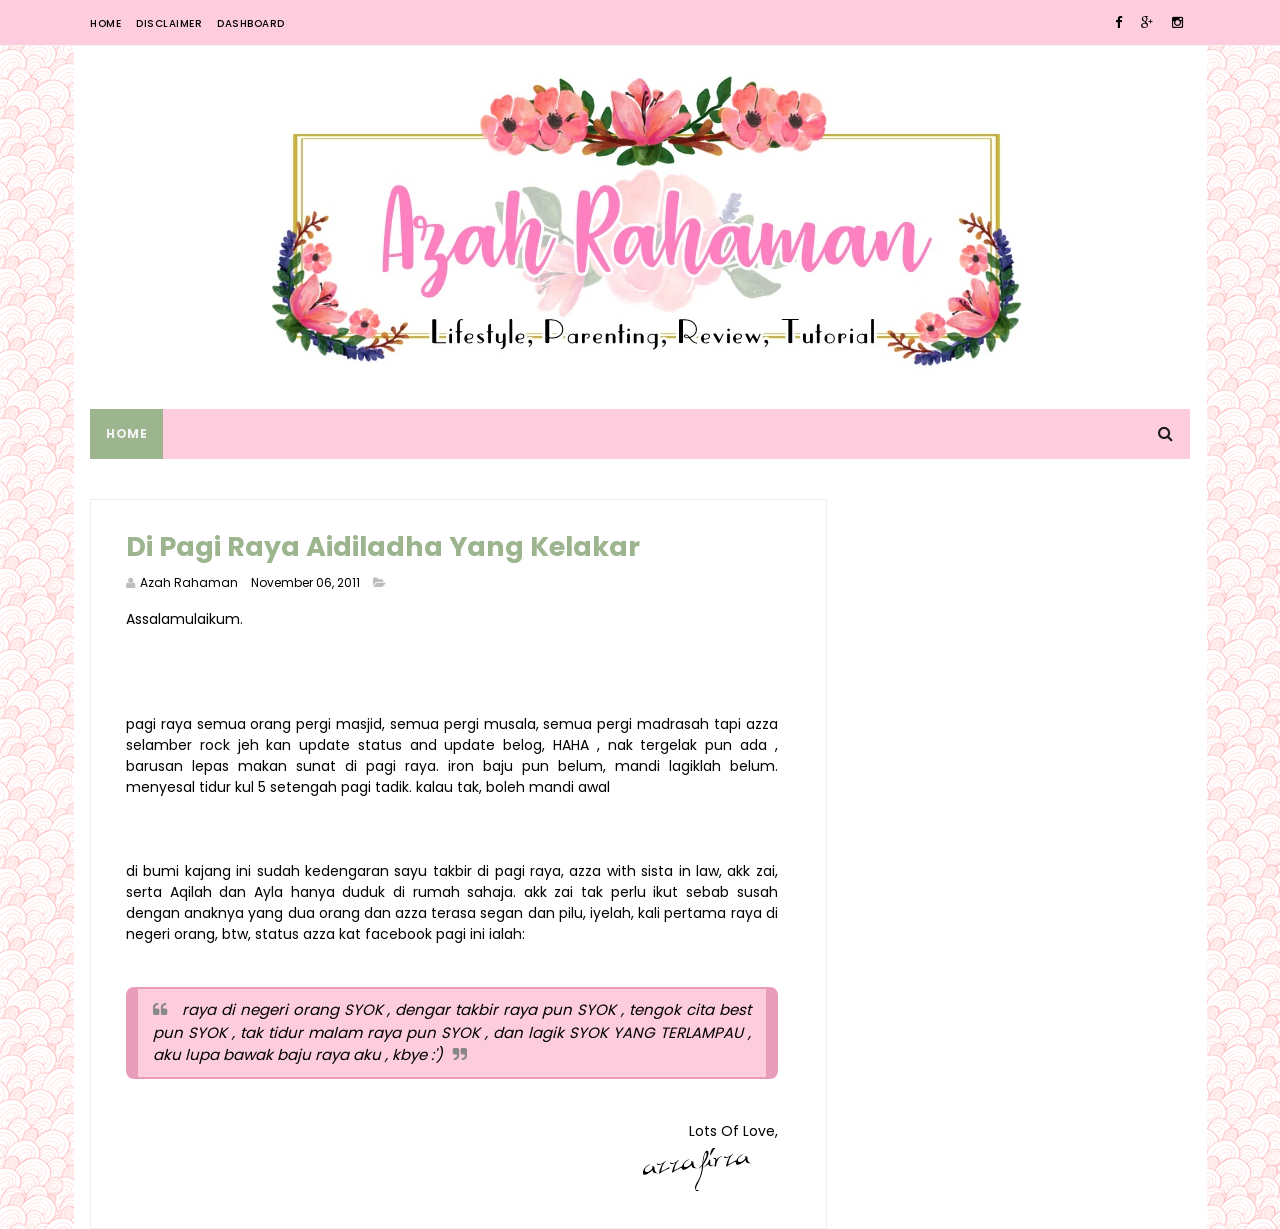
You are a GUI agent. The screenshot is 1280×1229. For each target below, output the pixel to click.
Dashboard (251, 23)
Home (105, 23)
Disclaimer (169, 23)
